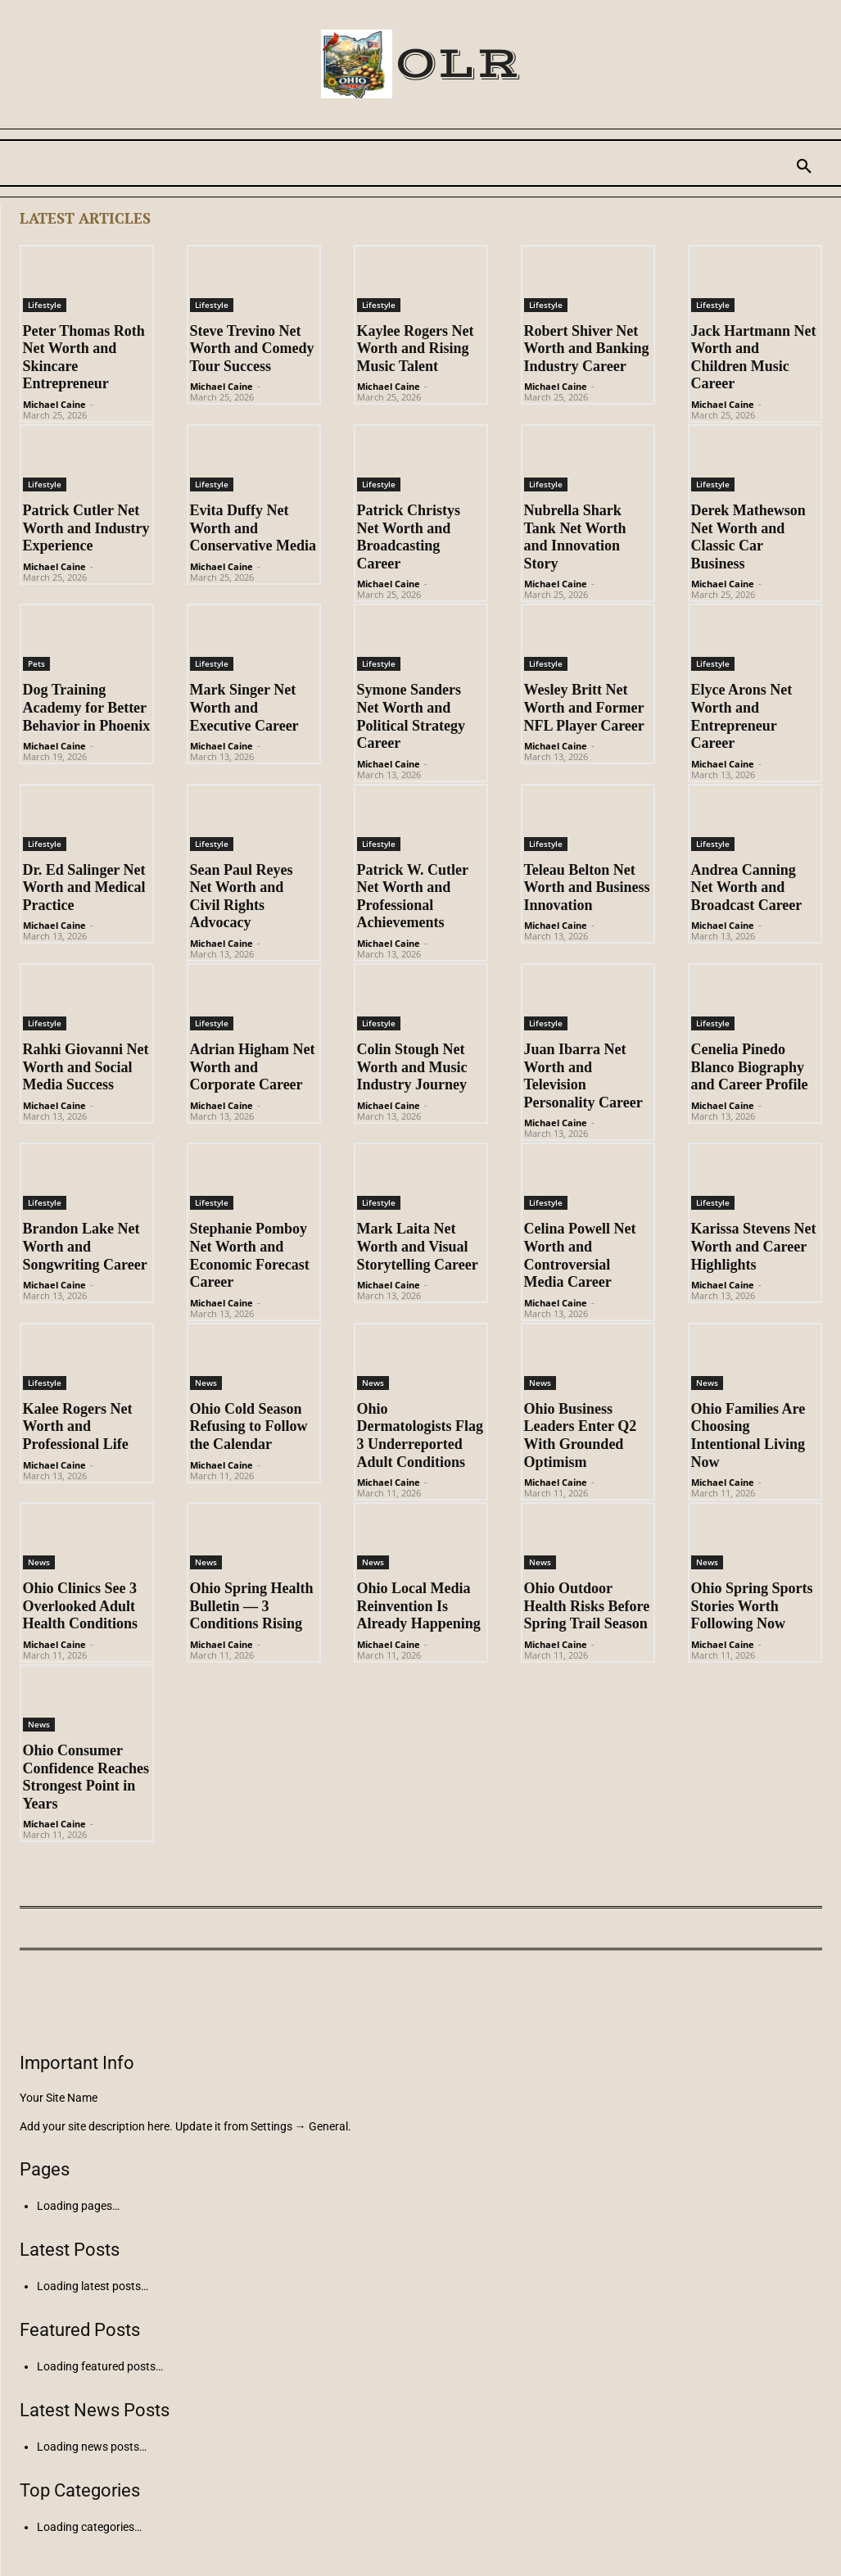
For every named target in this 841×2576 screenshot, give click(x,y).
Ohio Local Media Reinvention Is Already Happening (419, 1606)
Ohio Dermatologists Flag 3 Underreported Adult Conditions (420, 1435)
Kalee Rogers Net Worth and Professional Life (78, 1426)
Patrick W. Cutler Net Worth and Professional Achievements (413, 896)
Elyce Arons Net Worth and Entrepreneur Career (742, 716)
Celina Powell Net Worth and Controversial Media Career (580, 1255)
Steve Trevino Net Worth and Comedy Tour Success (252, 348)
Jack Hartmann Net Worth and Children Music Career (753, 357)
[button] (804, 167)
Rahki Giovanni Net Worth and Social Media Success (86, 1067)
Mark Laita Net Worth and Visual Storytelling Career (417, 1246)
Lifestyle (44, 304)
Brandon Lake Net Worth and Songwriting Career (85, 1246)
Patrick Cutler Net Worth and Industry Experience (86, 528)
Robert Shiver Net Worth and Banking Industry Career (586, 348)
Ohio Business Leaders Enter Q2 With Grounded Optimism (580, 1435)
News (206, 1382)
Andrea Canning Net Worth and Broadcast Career (747, 887)
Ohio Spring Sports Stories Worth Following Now (752, 1606)
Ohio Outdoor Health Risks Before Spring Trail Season (587, 1606)
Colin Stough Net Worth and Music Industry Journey (412, 1067)
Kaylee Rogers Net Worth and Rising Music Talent (415, 348)
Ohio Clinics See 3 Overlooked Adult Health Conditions (80, 1606)
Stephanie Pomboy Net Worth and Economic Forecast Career (250, 1255)
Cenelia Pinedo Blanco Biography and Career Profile (749, 1067)
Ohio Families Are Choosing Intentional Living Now (748, 1435)
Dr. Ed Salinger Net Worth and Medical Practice (84, 887)
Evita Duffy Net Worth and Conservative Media (253, 528)
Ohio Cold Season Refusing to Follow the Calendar (249, 1426)
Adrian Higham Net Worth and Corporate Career (252, 1067)
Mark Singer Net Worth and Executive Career (244, 707)
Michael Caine (54, 404)
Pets (36, 663)
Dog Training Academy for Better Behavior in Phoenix (87, 707)
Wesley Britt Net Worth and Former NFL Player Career (584, 707)
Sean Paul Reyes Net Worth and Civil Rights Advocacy (241, 896)
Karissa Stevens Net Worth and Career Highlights (753, 1246)
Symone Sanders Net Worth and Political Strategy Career (411, 716)
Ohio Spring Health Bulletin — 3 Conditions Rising (252, 1606)
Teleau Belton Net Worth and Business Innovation (587, 887)
